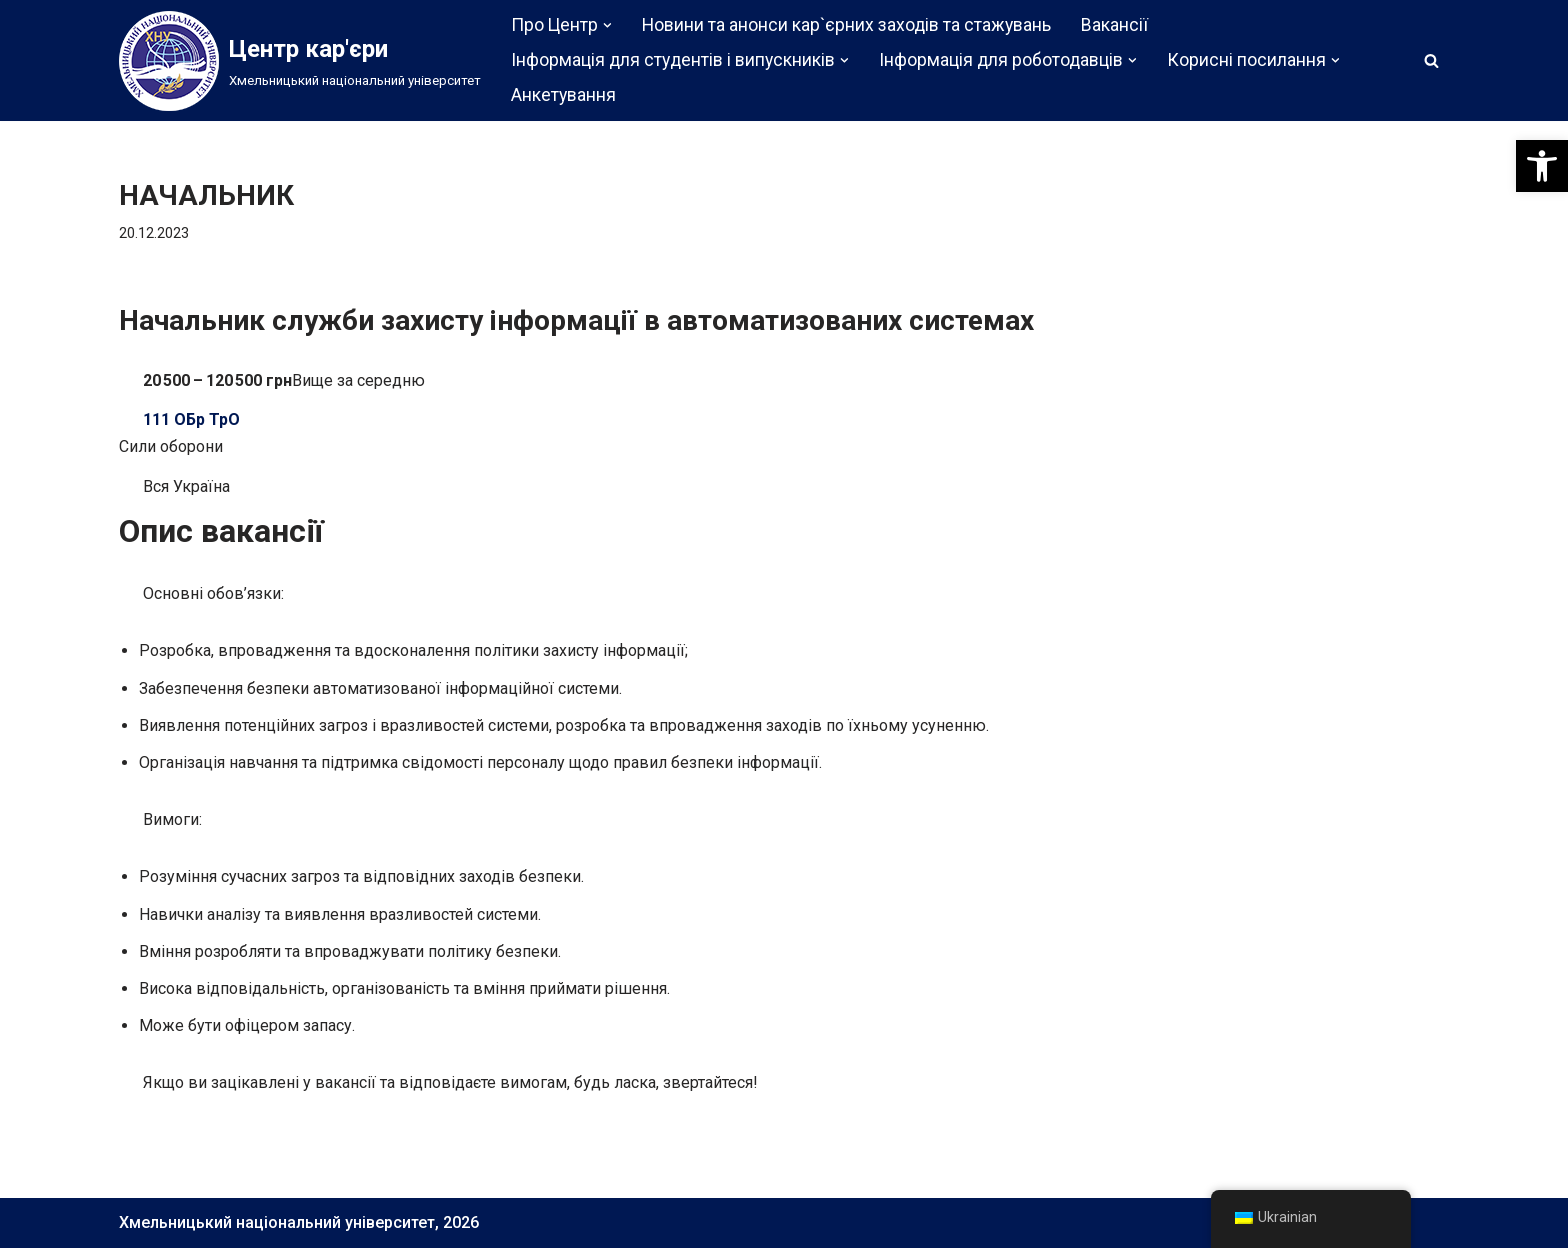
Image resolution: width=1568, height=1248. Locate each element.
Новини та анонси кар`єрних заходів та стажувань (846, 25)
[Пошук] (1431, 60)
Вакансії (1114, 25)
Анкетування (563, 95)
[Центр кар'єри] (300, 61)
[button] (1542, 166)
